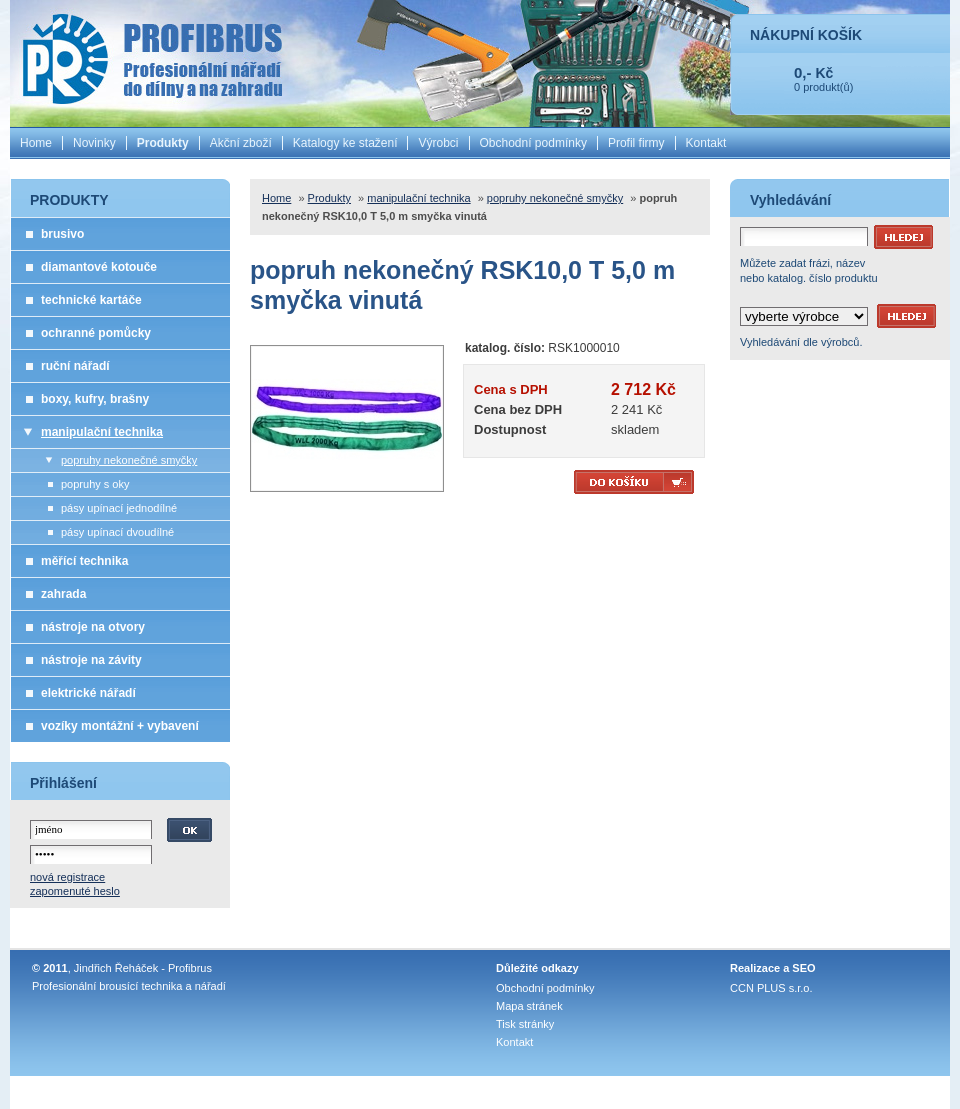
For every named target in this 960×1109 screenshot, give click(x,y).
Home (36, 143)
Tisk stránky (525, 1024)
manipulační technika (102, 432)
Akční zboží (241, 143)
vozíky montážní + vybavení (120, 726)
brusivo (62, 234)
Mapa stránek (529, 1006)
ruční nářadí (75, 366)
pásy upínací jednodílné (119, 508)
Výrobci (438, 143)
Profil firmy (636, 143)
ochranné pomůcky (96, 333)
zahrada (63, 594)
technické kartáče (91, 300)
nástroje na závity (91, 660)
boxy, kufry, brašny (95, 399)
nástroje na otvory (93, 627)
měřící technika (84, 561)
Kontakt (706, 143)
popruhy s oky (95, 484)
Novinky (94, 143)
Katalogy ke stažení (345, 143)
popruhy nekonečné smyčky (129, 460)
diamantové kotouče (99, 267)
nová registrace (67, 877)
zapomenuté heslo (75, 891)
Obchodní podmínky (533, 143)
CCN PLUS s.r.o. (771, 988)
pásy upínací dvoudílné (117, 532)
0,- (803, 72)
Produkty (163, 143)
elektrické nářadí (88, 693)
